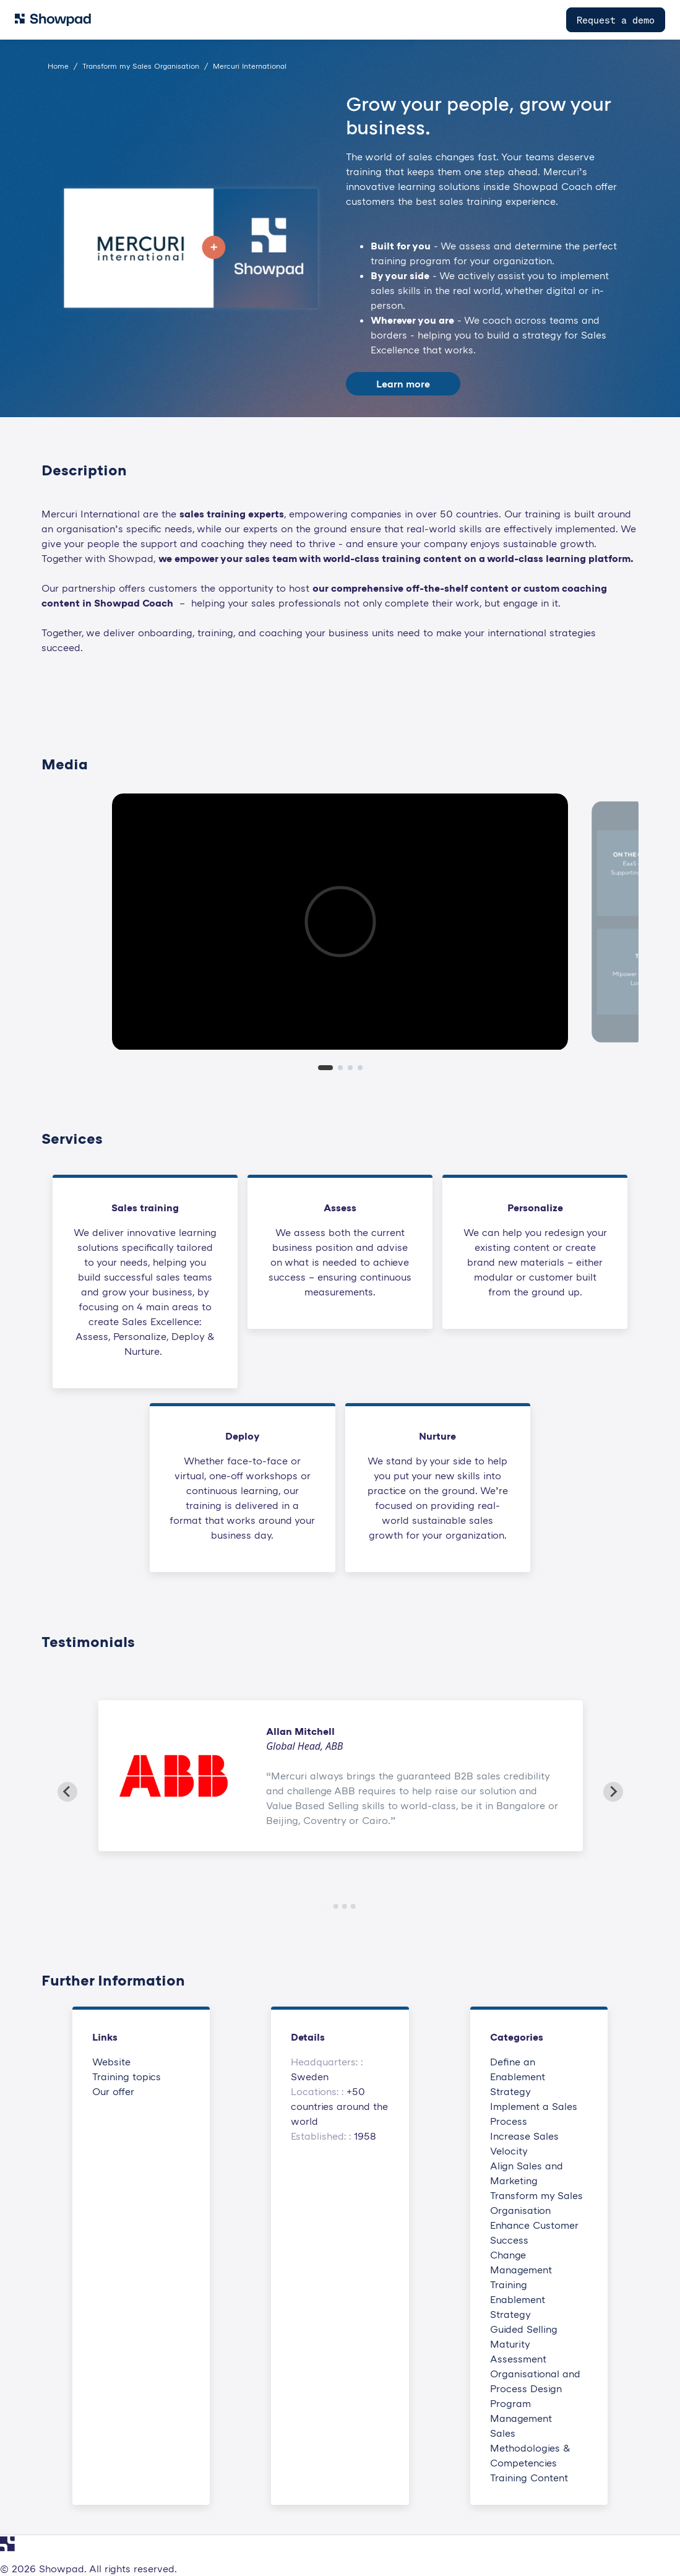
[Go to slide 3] (344, 1906)
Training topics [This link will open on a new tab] (126, 2076)
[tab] (325, 1067)
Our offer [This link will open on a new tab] (113, 2091)
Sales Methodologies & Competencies (530, 2448)
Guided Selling (523, 2329)
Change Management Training (521, 2270)
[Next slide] (613, 1792)
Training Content (529, 2477)
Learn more (403, 384)
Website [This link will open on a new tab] (111, 2061)
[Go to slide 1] (327, 1906)
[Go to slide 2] (336, 1906)
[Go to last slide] (67, 1792)
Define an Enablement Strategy (517, 2076)
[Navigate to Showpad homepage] (53, 20)
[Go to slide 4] (353, 1906)
